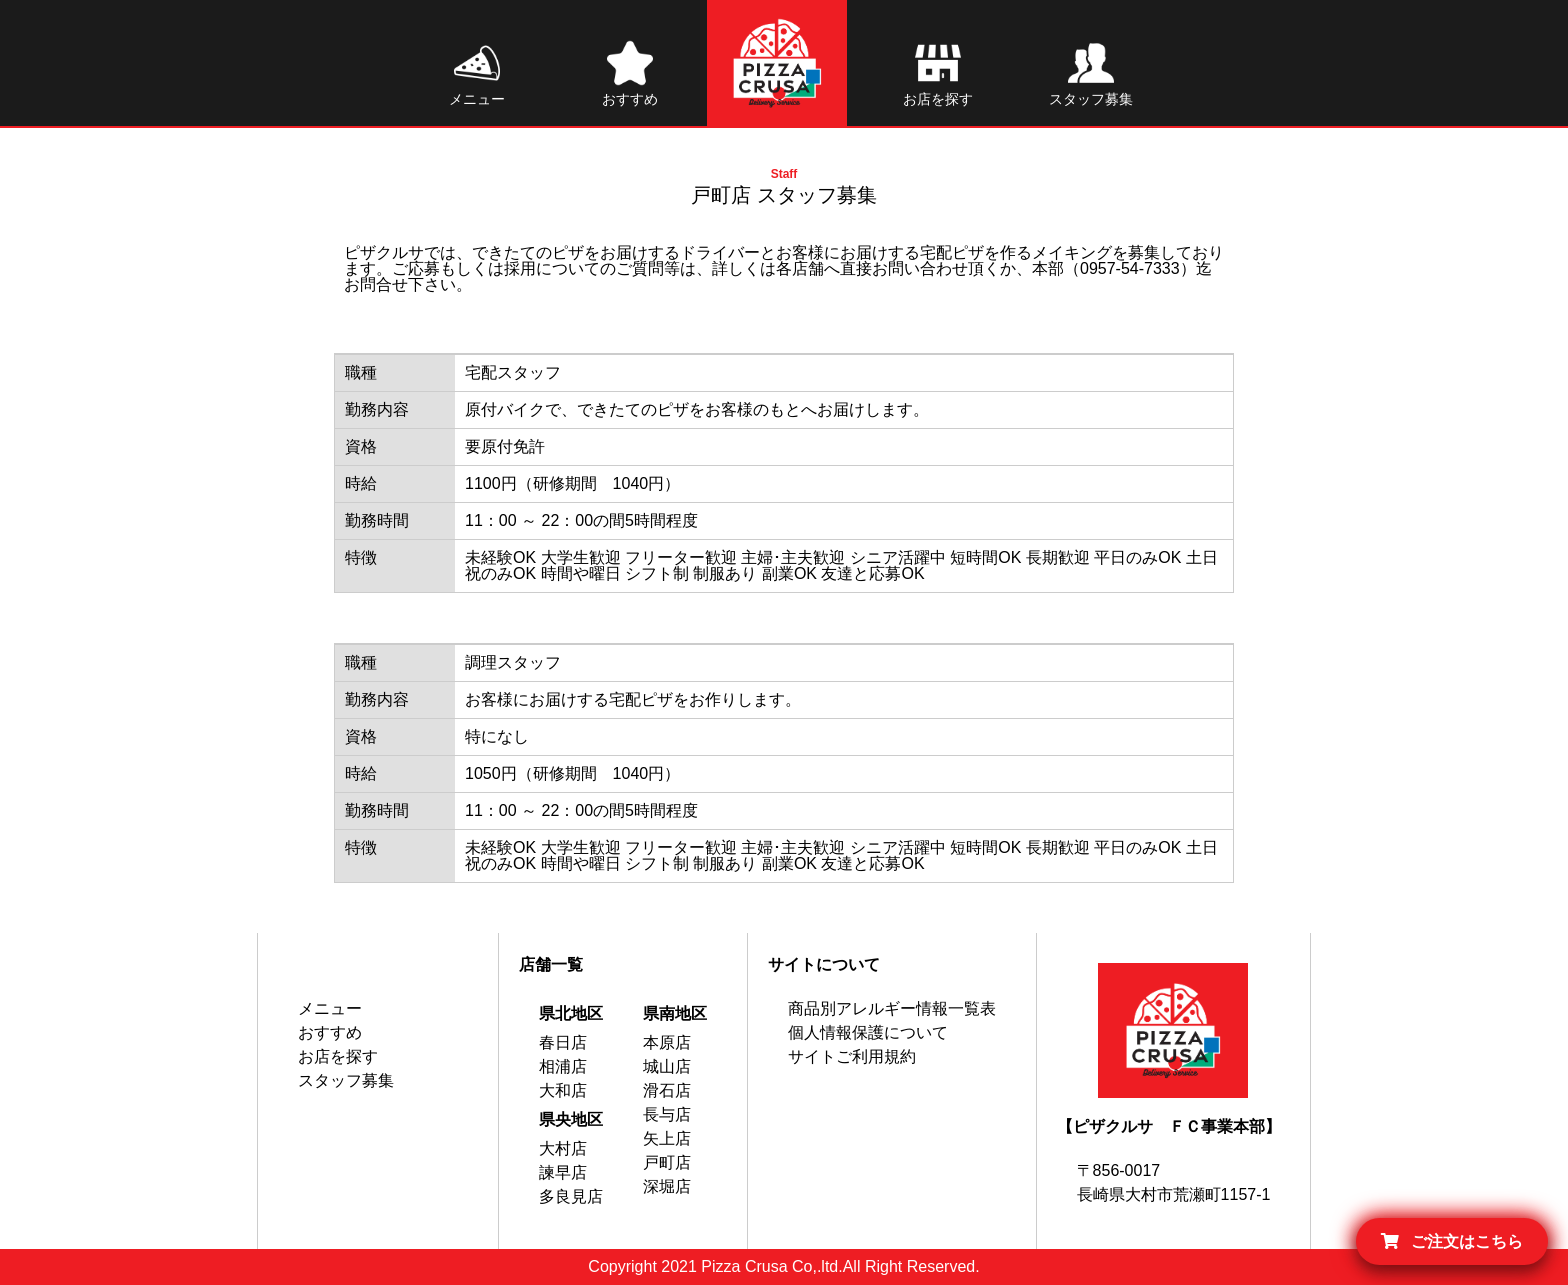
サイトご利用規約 (852, 1056)
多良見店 (571, 1196)
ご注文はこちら (1452, 1241)
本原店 (667, 1042)
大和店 (563, 1090)
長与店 (667, 1114)
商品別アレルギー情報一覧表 (892, 1008)
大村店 (563, 1148)
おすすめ (330, 1032)
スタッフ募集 (346, 1080)
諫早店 (563, 1172)
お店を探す (338, 1056)
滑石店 (667, 1090)
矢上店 (667, 1138)
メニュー (330, 1008)
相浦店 (563, 1066)
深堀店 (667, 1186)
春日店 (563, 1042)
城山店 (667, 1066)
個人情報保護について (868, 1032)
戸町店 (667, 1162)
